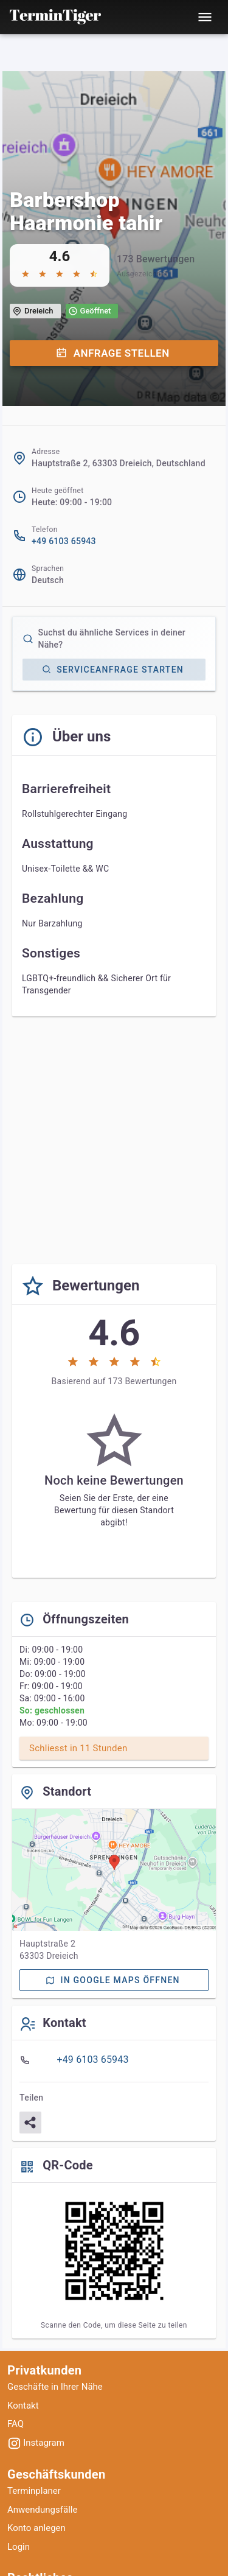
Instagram (35, 2442)
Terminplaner (34, 2490)
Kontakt (23, 2405)
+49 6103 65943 (64, 541)
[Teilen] (30, 2122)
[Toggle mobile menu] (205, 17)
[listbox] (114, 2060)
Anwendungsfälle (42, 2509)
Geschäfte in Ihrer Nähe (55, 2386)
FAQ (15, 2423)
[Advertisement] (114, 1140)
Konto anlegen (36, 2527)
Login (18, 2546)
